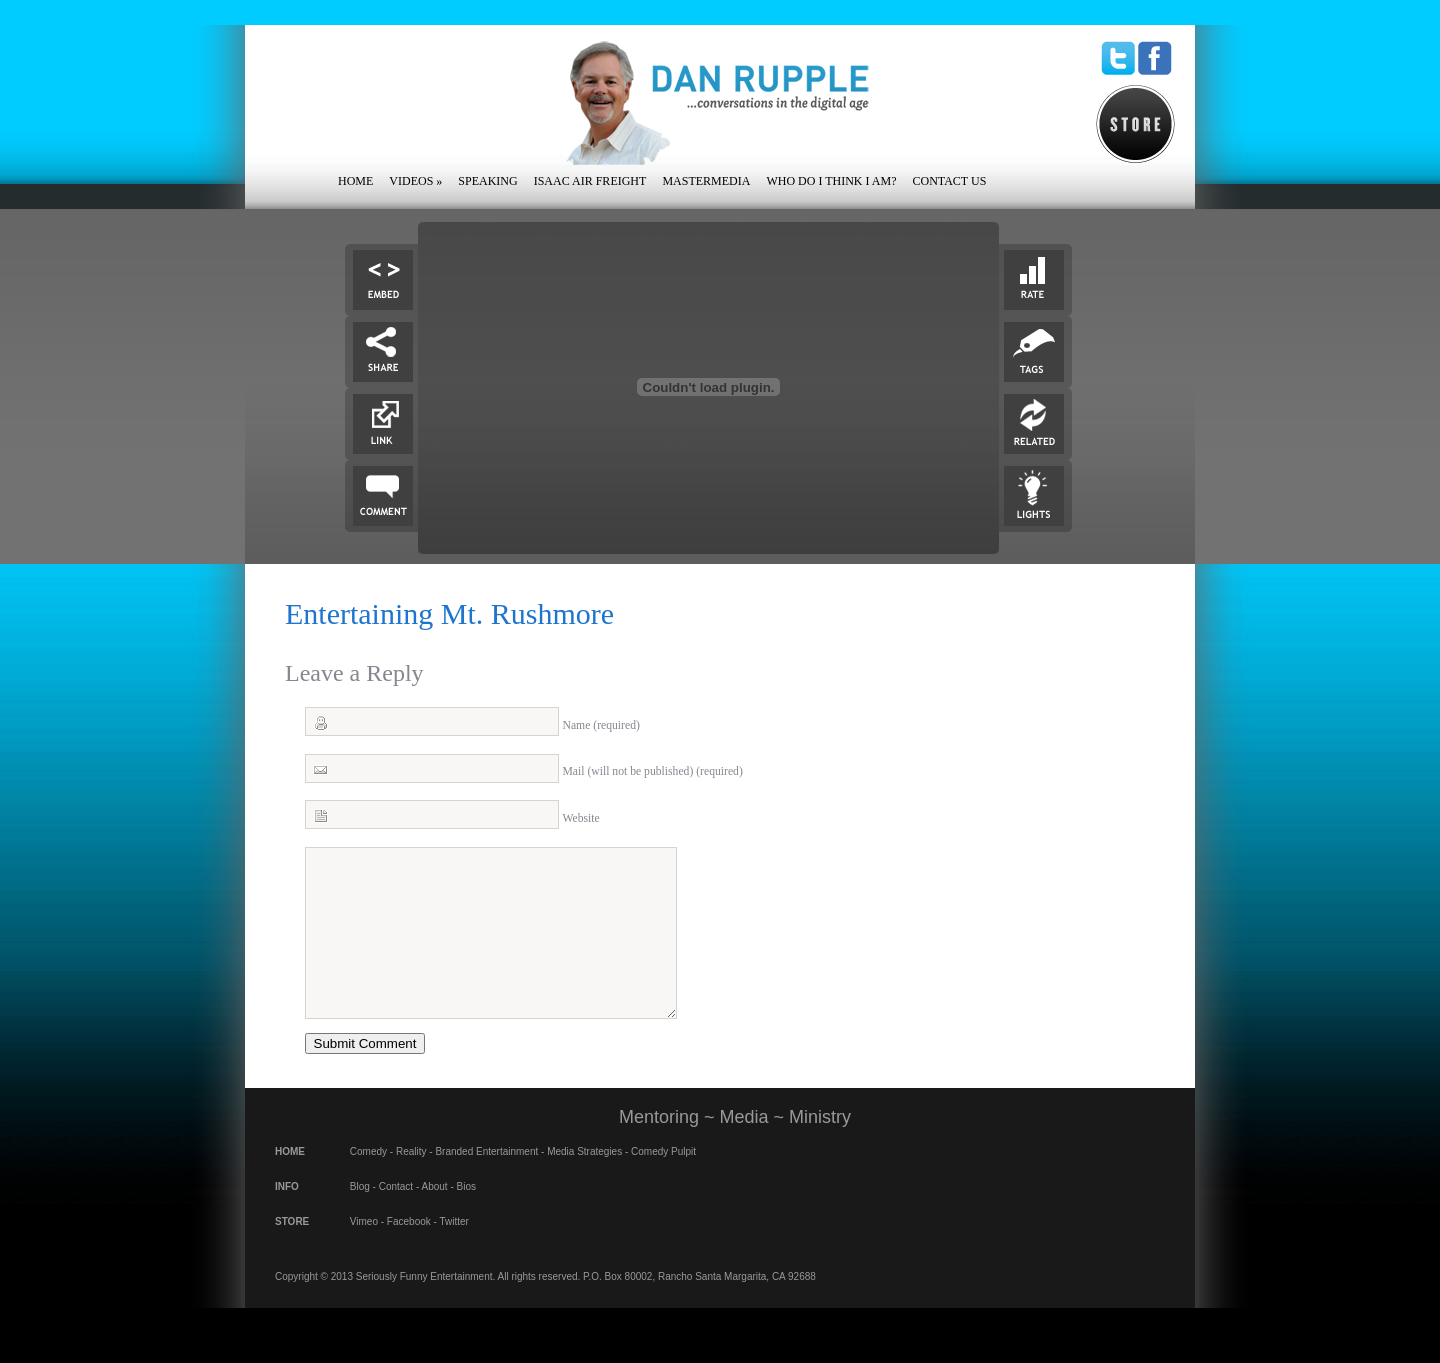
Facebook (409, 1251)
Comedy (368, 1181)
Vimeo (364, 1251)
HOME (290, 1181)
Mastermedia (706, 181)
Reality (411, 1181)
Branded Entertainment (486, 1181)
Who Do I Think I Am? (831, 181)
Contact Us (949, 181)
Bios (466, 1216)
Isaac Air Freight (590, 181)
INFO (287, 1216)
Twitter (453, 1251)
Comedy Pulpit (663, 1181)
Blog (360, 1216)
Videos (415, 181)
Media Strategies (584, 1181)
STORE (292, 1251)
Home (355, 181)
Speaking (487, 181)
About (435, 1216)
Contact (396, 1216)
